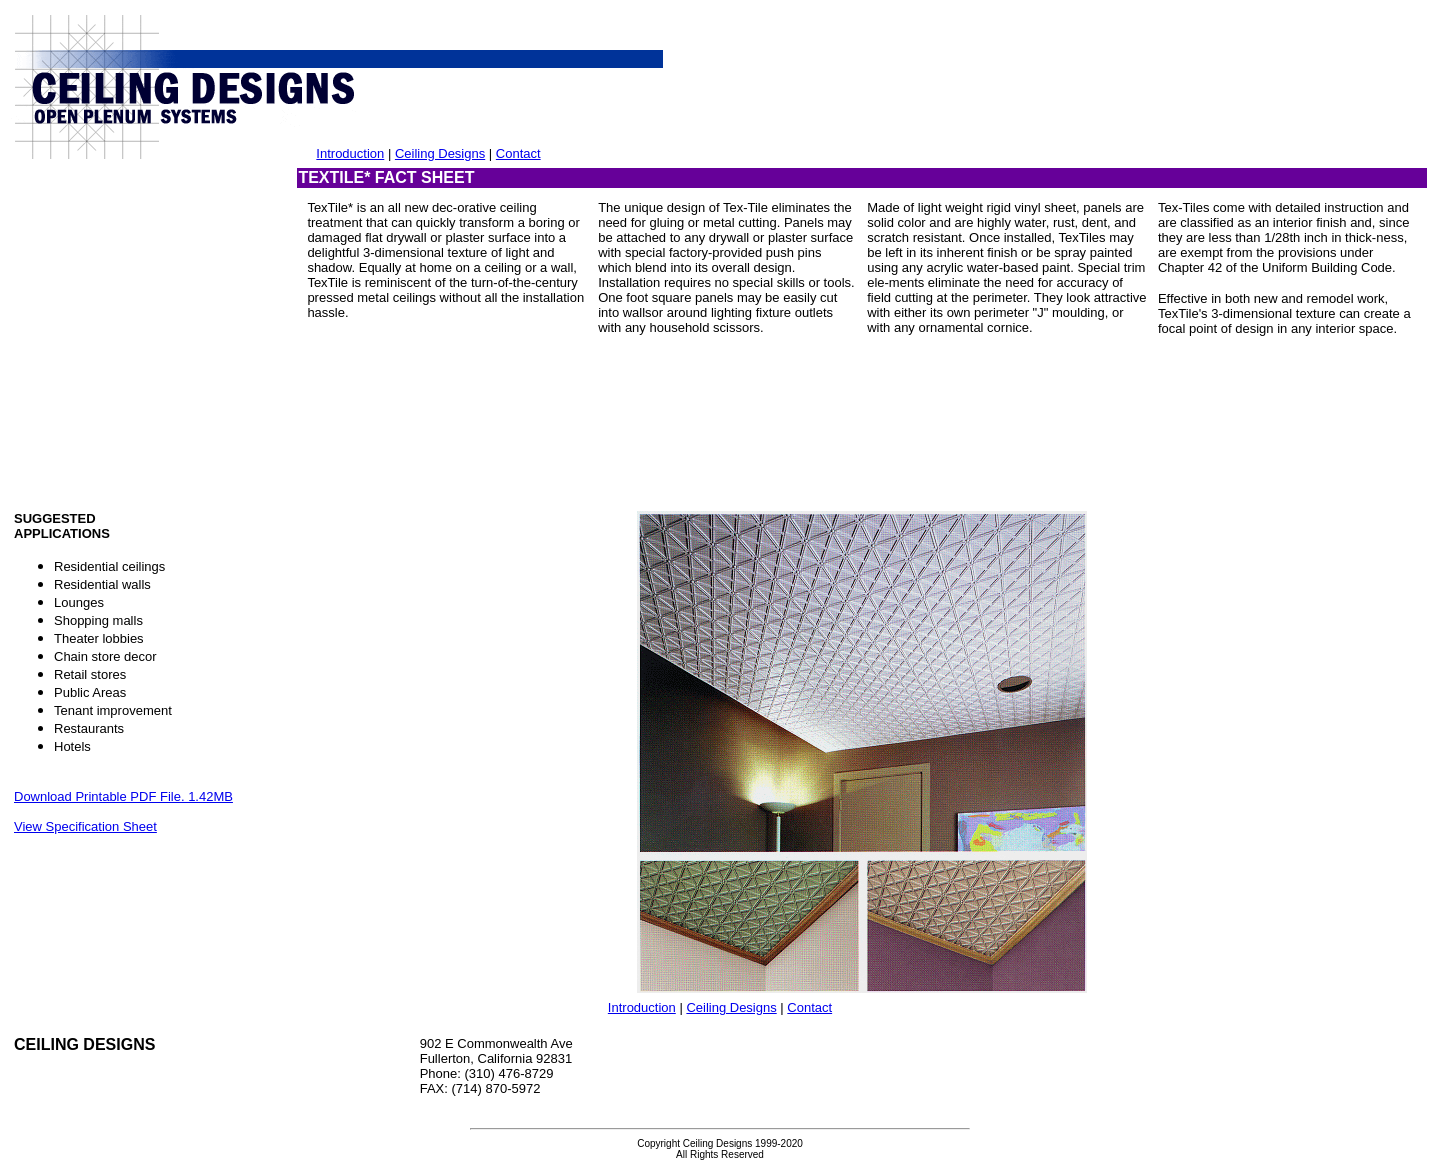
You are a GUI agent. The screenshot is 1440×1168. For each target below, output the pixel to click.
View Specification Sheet (85, 826)
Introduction (350, 153)
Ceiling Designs (440, 153)
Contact (518, 153)
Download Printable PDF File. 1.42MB (123, 796)
